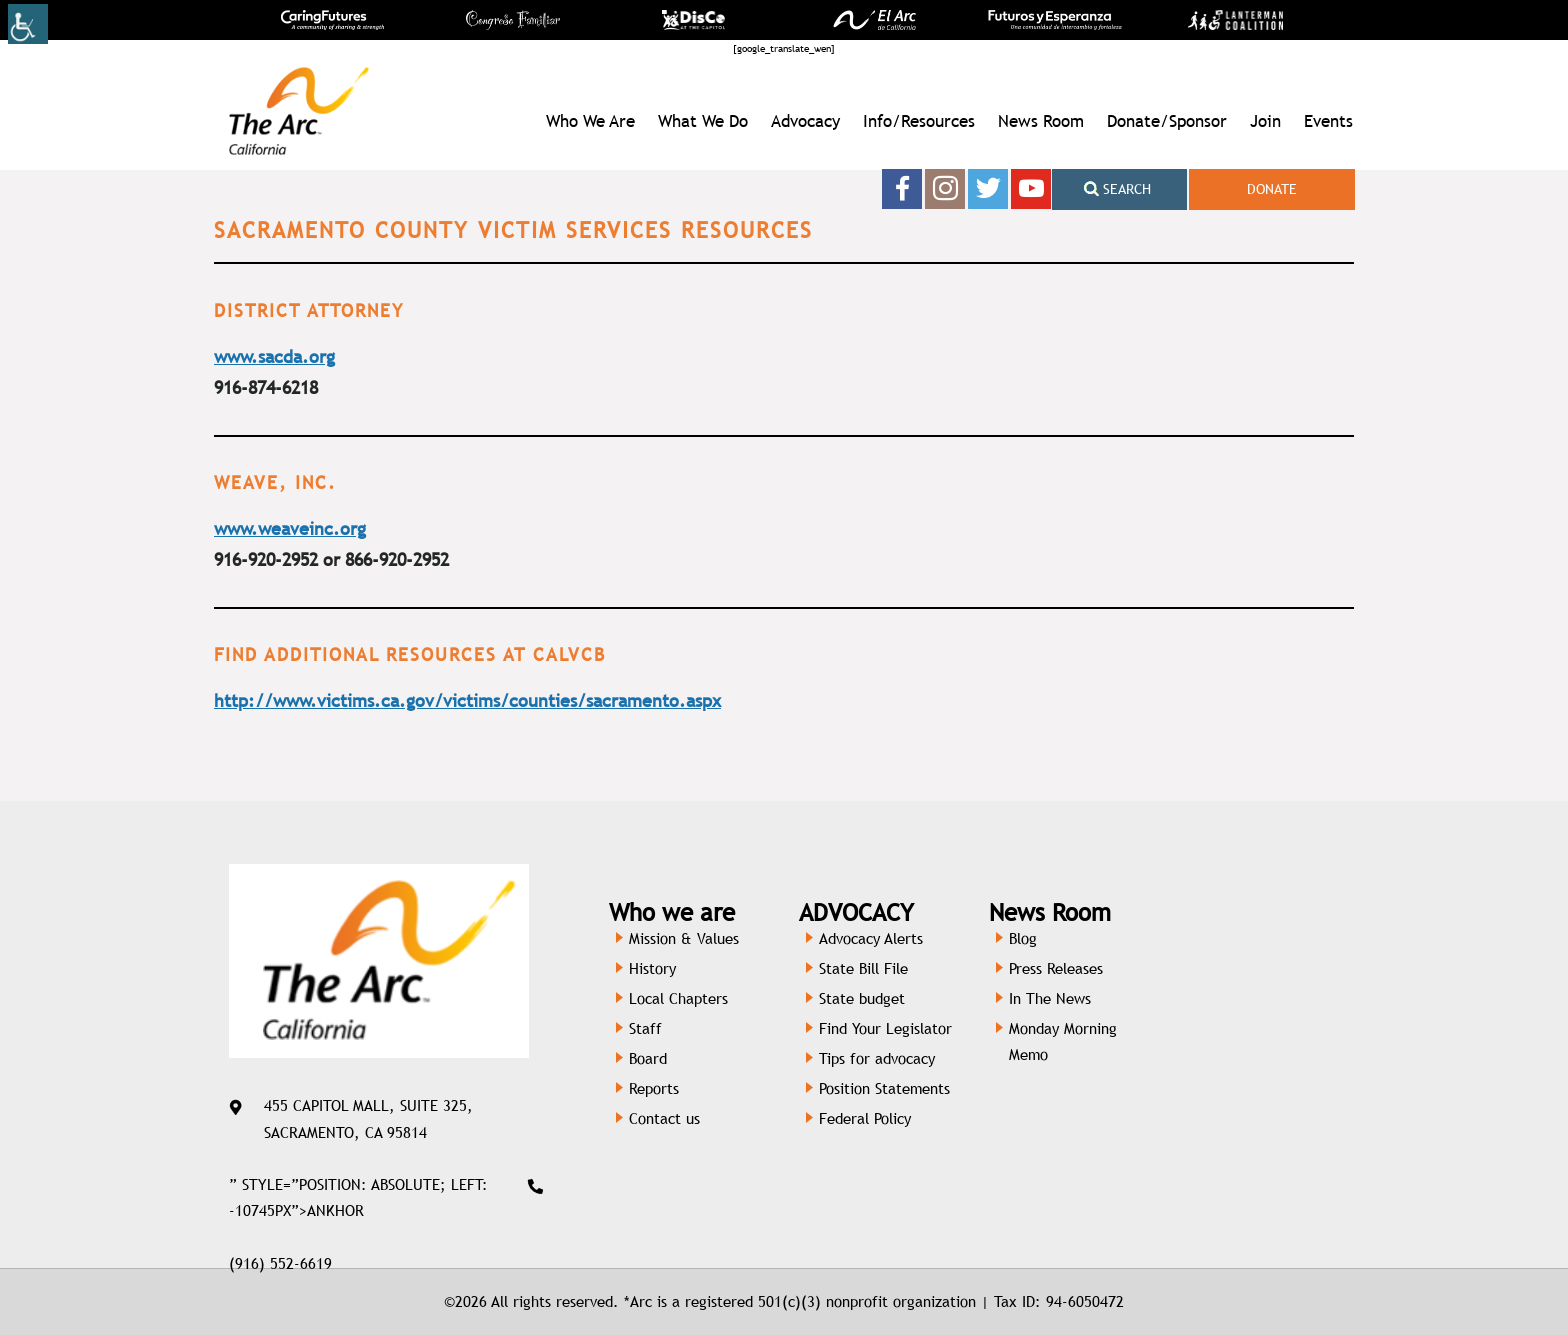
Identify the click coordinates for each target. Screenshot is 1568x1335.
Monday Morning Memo (1063, 1041)
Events (1328, 121)
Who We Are (590, 121)
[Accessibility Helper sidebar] (28, 24)
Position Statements (884, 1088)
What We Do (703, 121)
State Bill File (863, 968)
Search (1117, 189)
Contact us (664, 1118)
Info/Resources (919, 121)
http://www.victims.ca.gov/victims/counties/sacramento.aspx (467, 700)
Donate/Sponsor (1167, 121)
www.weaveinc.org (290, 528)
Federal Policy (865, 1118)
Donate (1272, 189)
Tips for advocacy (877, 1058)
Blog (1023, 938)
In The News (1050, 998)
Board (648, 1058)
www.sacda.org (274, 356)
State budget (862, 998)
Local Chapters (678, 998)
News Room (1041, 121)
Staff (645, 1028)
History (652, 968)
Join (1265, 121)
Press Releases (1056, 968)
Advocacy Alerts (871, 938)
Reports (654, 1088)
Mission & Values (684, 938)
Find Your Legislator (885, 1028)
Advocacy (805, 121)
